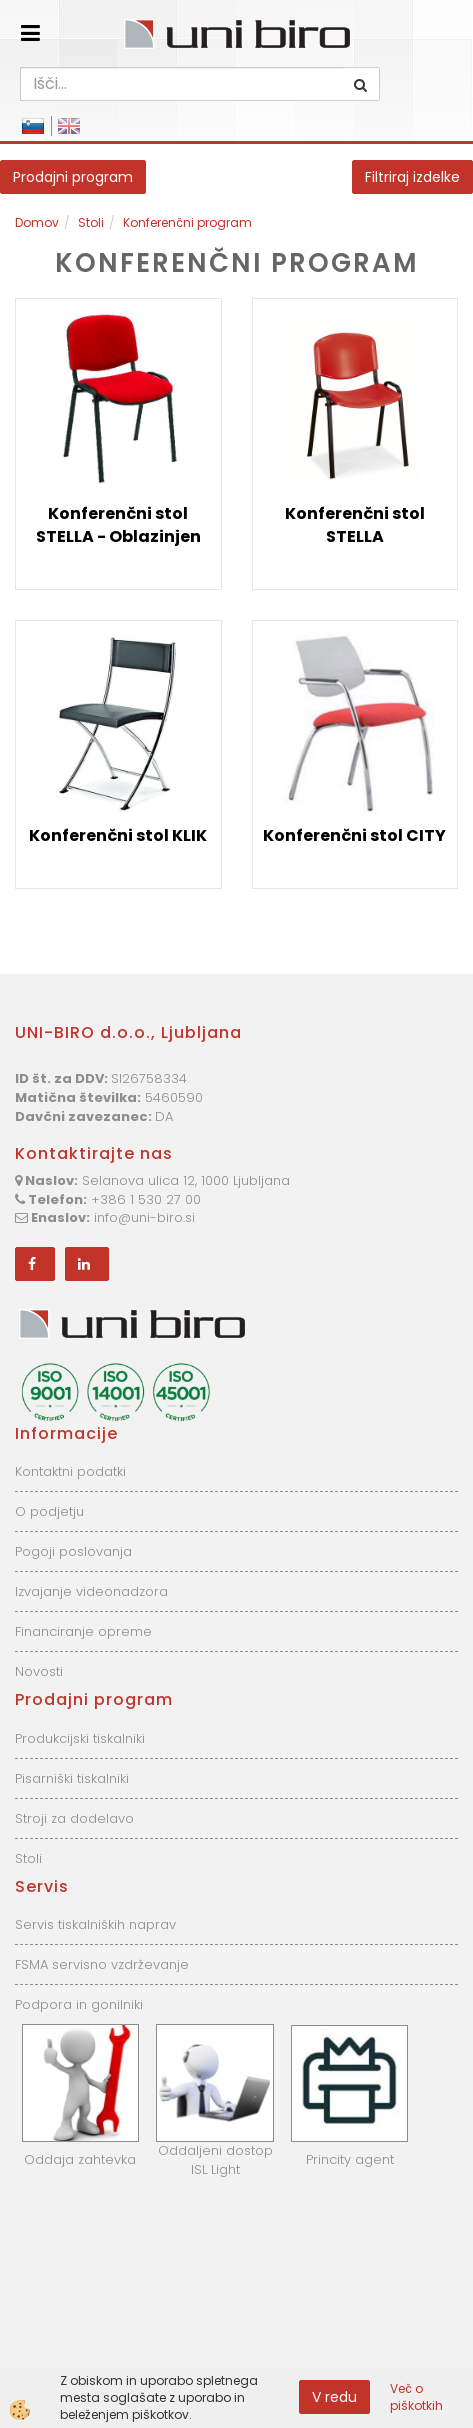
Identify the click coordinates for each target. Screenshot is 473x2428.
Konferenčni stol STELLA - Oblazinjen (118, 525)
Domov (37, 222)
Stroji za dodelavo (74, 1818)
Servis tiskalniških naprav (95, 1924)
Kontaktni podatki (70, 1471)
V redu (334, 2397)
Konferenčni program (187, 222)
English (69, 126)
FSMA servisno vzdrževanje (102, 1964)
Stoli (91, 222)
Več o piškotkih (416, 2397)
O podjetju (49, 1511)
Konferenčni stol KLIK (118, 835)
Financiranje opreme (83, 1631)
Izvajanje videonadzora (91, 1591)
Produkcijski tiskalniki (80, 1738)
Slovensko (33, 126)
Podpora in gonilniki (79, 2004)
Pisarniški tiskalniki (72, 1778)
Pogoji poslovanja (73, 1551)
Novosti (39, 1671)
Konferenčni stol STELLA (355, 525)
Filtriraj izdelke (412, 177)
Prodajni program (73, 177)
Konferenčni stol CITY (354, 835)
